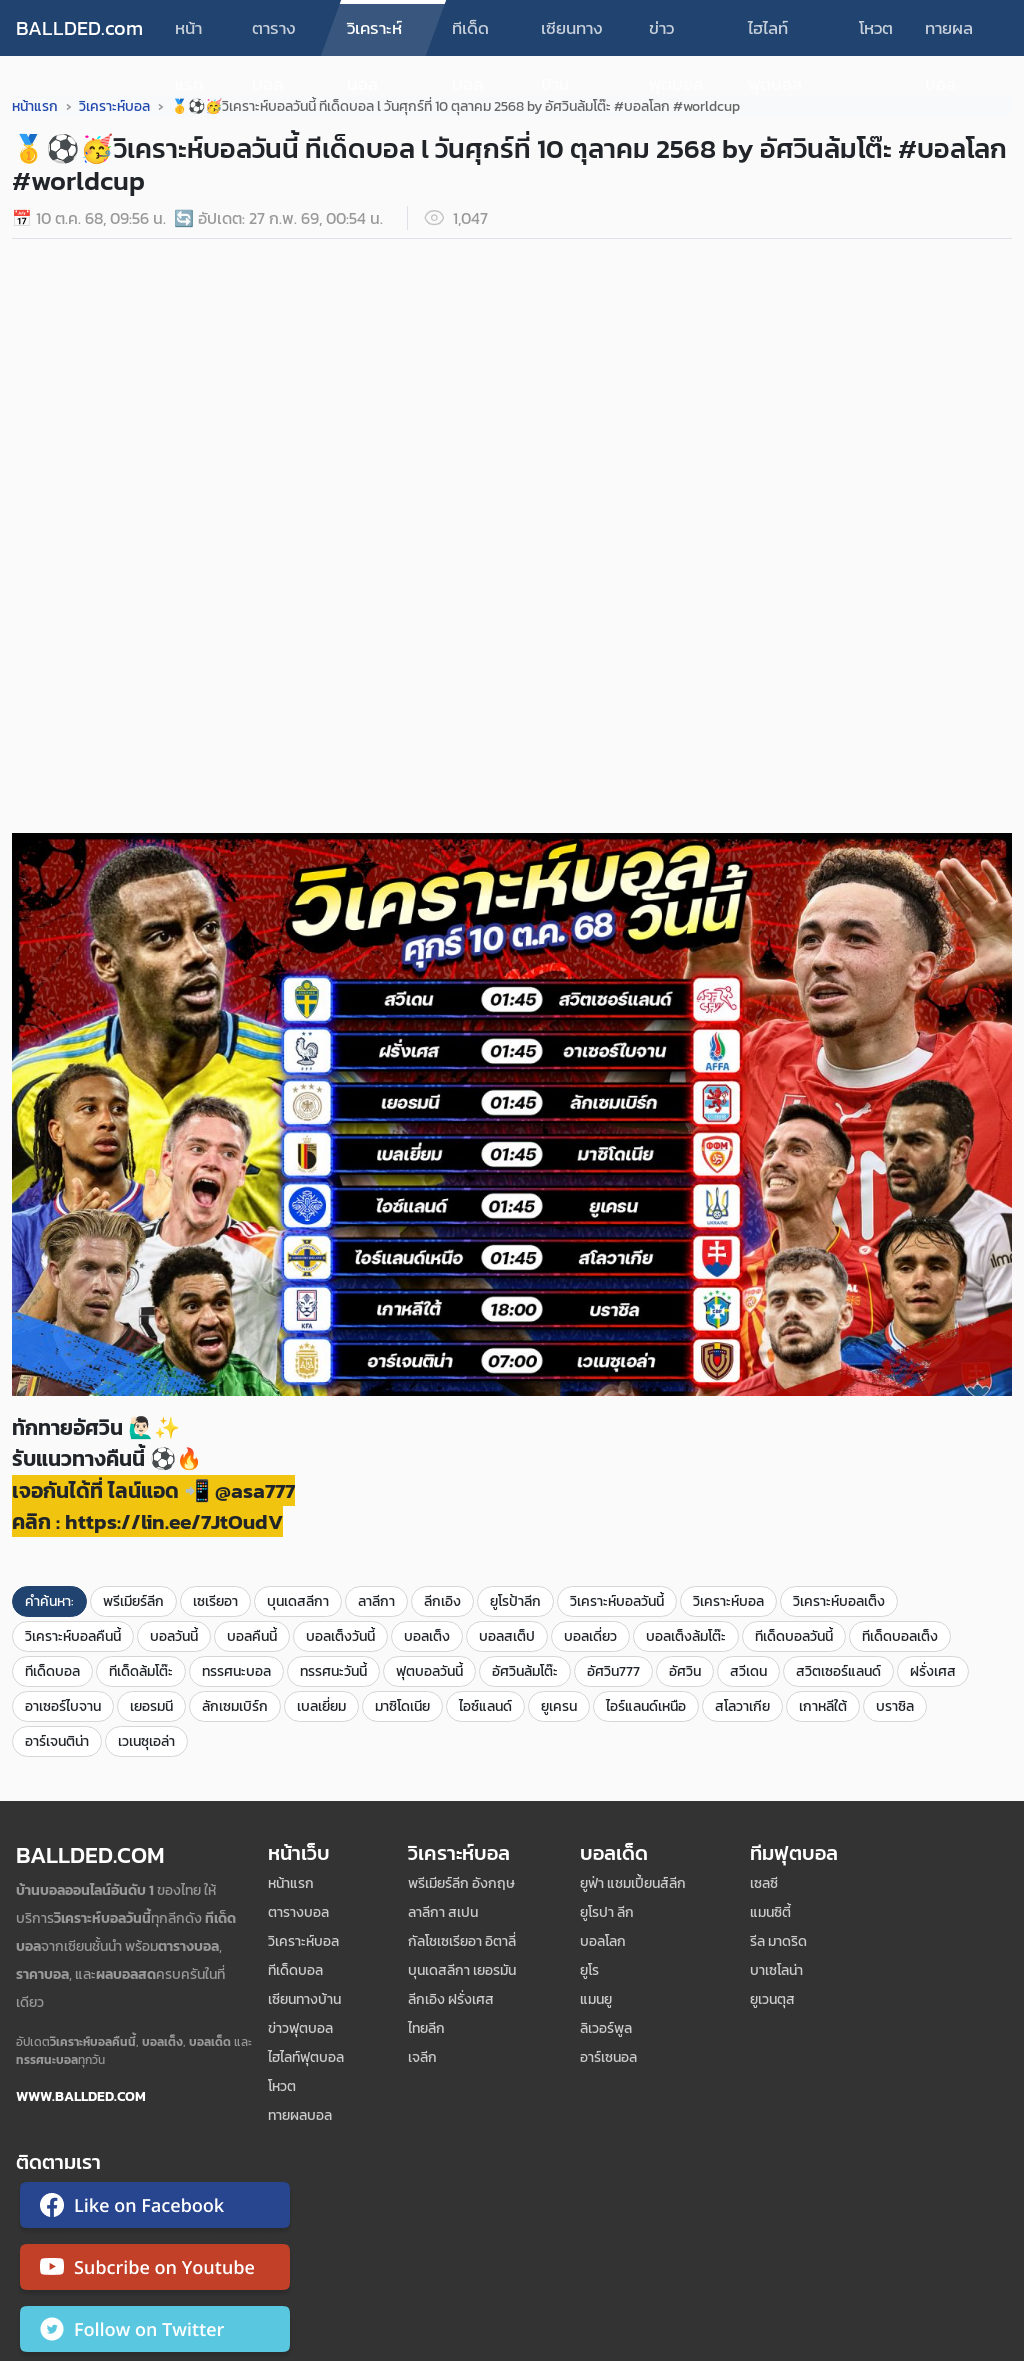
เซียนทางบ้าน (572, 35)
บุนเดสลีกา (298, 1601)
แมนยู (596, 1999)
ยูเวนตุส (772, 1999)
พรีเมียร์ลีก (133, 1601)
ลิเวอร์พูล (606, 2028)
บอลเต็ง (427, 1636)
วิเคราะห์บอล (374, 35)
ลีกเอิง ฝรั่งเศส (451, 1999)
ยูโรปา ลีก (607, 1912)
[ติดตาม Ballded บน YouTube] (155, 2271)
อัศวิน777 (613, 1671)
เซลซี (764, 1883)
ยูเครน (559, 1706)
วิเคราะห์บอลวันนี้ (617, 1601)
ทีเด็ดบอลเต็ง (900, 1636)
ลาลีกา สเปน (443, 1912)
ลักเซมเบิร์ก (235, 1706)
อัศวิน (685, 1671)
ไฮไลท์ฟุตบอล (775, 35)
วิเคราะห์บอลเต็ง (839, 1601)
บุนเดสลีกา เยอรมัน (462, 1970)
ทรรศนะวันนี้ (333, 1671)
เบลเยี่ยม (321, 1706)
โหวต (876, 28)
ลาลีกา (376, 1601)
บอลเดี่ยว (590, 1636)
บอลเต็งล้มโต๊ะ (686, 1636)
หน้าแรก (189, 35)
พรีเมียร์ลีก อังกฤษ (461, 1883)
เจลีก (422, 2057)
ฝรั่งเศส (933, 1671)
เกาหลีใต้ (823, 1706)
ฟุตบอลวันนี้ (429, 1671)
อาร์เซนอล (608, 2057)
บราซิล (895, 1706)
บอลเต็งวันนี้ (340, 1636)
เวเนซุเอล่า (146, 1741)
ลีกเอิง (442, 1601)
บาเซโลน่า (776, 1970)
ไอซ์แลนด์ (485, 1706)
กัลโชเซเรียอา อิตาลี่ (462, 1941)
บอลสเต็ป (507, 1636)
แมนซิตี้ (770, 1912)
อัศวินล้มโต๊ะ (525, 1671)
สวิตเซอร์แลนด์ (838, 1671)
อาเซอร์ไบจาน (63, 1706)
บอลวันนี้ (174, 1636)
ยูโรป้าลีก (515, 1601)
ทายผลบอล (949, 35)
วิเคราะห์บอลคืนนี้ (73, 1636)
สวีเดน (748, 1671)
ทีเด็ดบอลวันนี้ (794, 1636)
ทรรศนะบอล (236, 1671)
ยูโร (589, 1970)
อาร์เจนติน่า (57, 1741)
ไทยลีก (426, 2028)
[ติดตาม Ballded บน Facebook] (155, 2209)
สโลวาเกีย (742, 1706)
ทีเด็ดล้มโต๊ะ (141, 1671)
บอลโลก (603, 1941)
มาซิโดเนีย (402, 1706)
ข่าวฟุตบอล (676, 35)
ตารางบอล (274, 35)
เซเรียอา (215, 1601)
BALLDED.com (79, 28)
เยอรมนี (151, 1706)
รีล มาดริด (778, 1941)
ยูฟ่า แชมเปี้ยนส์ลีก (633, 1883)
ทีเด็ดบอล (470, 35)
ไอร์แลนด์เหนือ (646, 1706)
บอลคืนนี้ (252, 1636)
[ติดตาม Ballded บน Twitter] (155, 2333)
